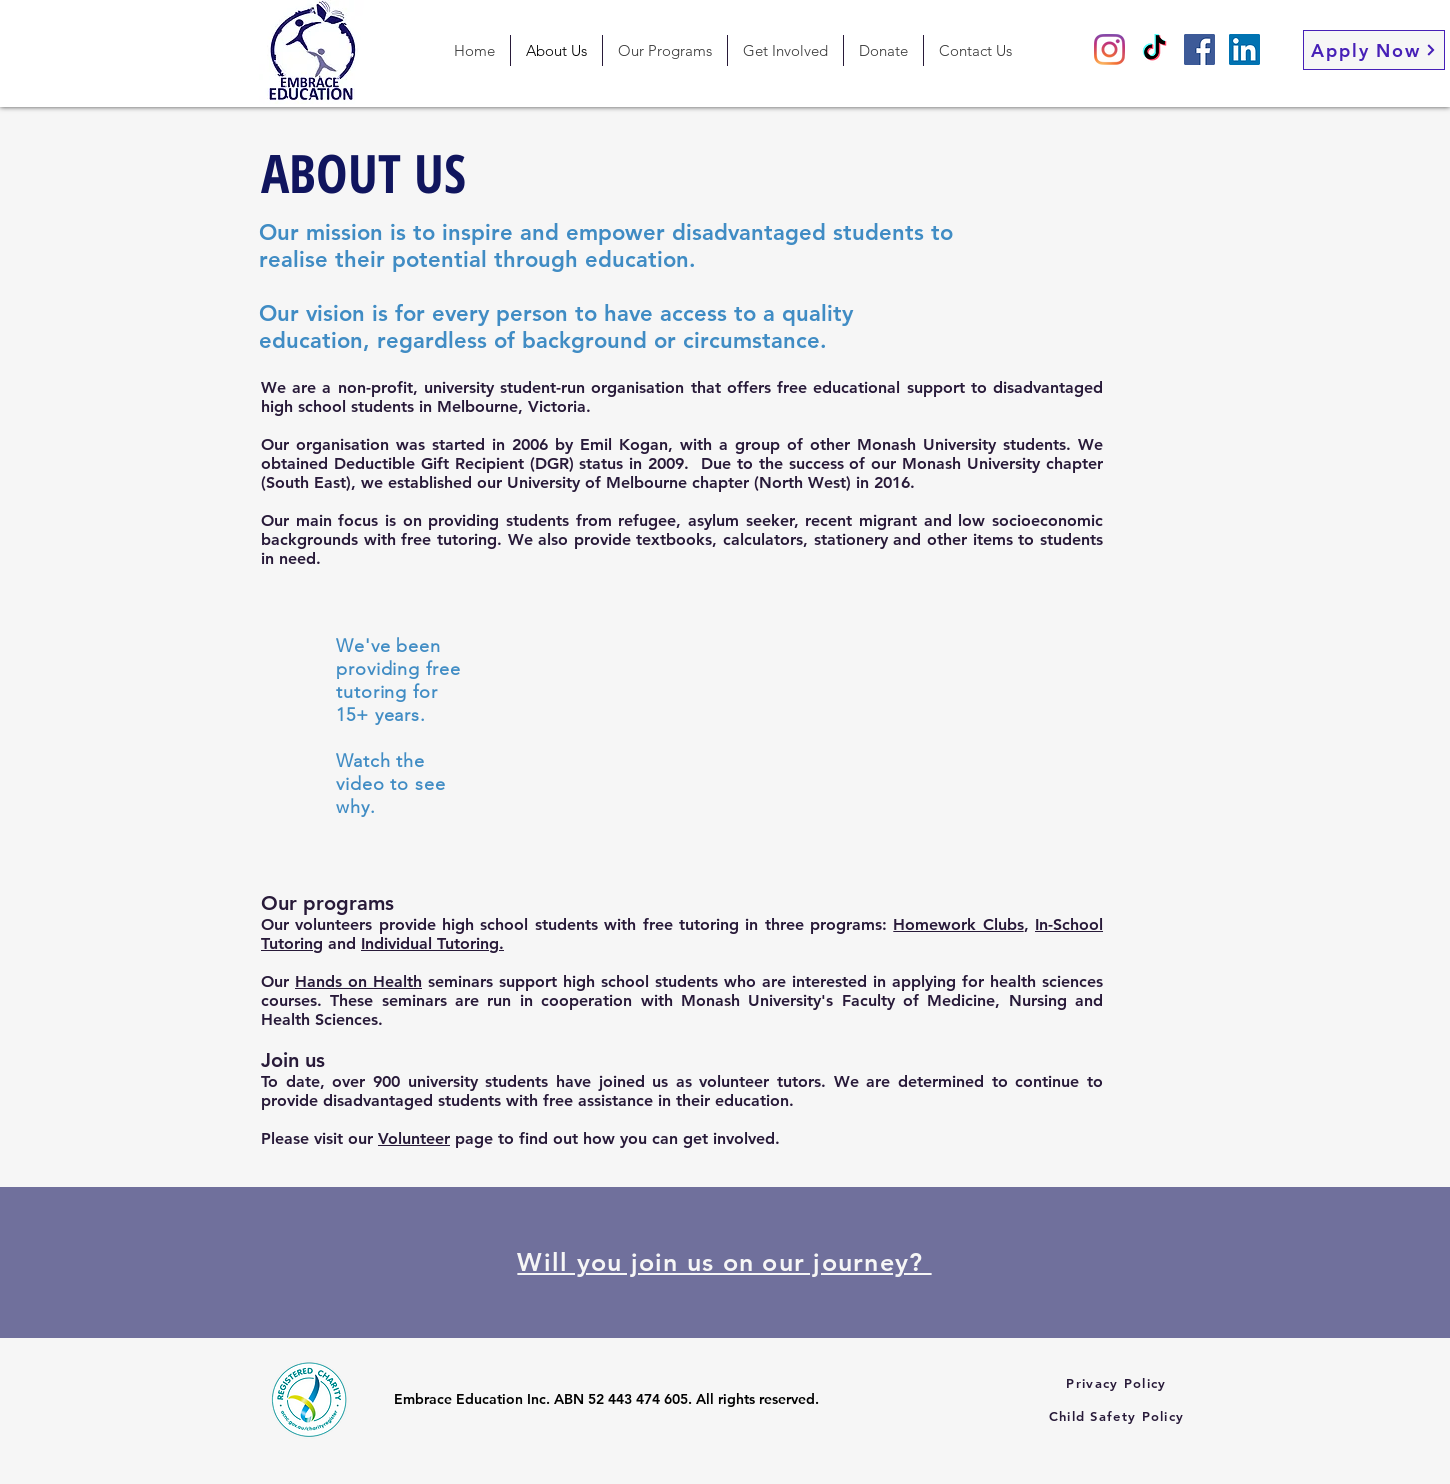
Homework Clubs (958, 924)
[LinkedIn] (1244, 49)
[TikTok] (1154, 49)
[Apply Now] (1374, 50)
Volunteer (414, 1138)
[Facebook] (1199, 49)
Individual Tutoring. (432, 943)
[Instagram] (1109, 49)
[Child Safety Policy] (1118, 1416)
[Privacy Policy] (1118, 1382)
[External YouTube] (724, 722)
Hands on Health (358, 981)
